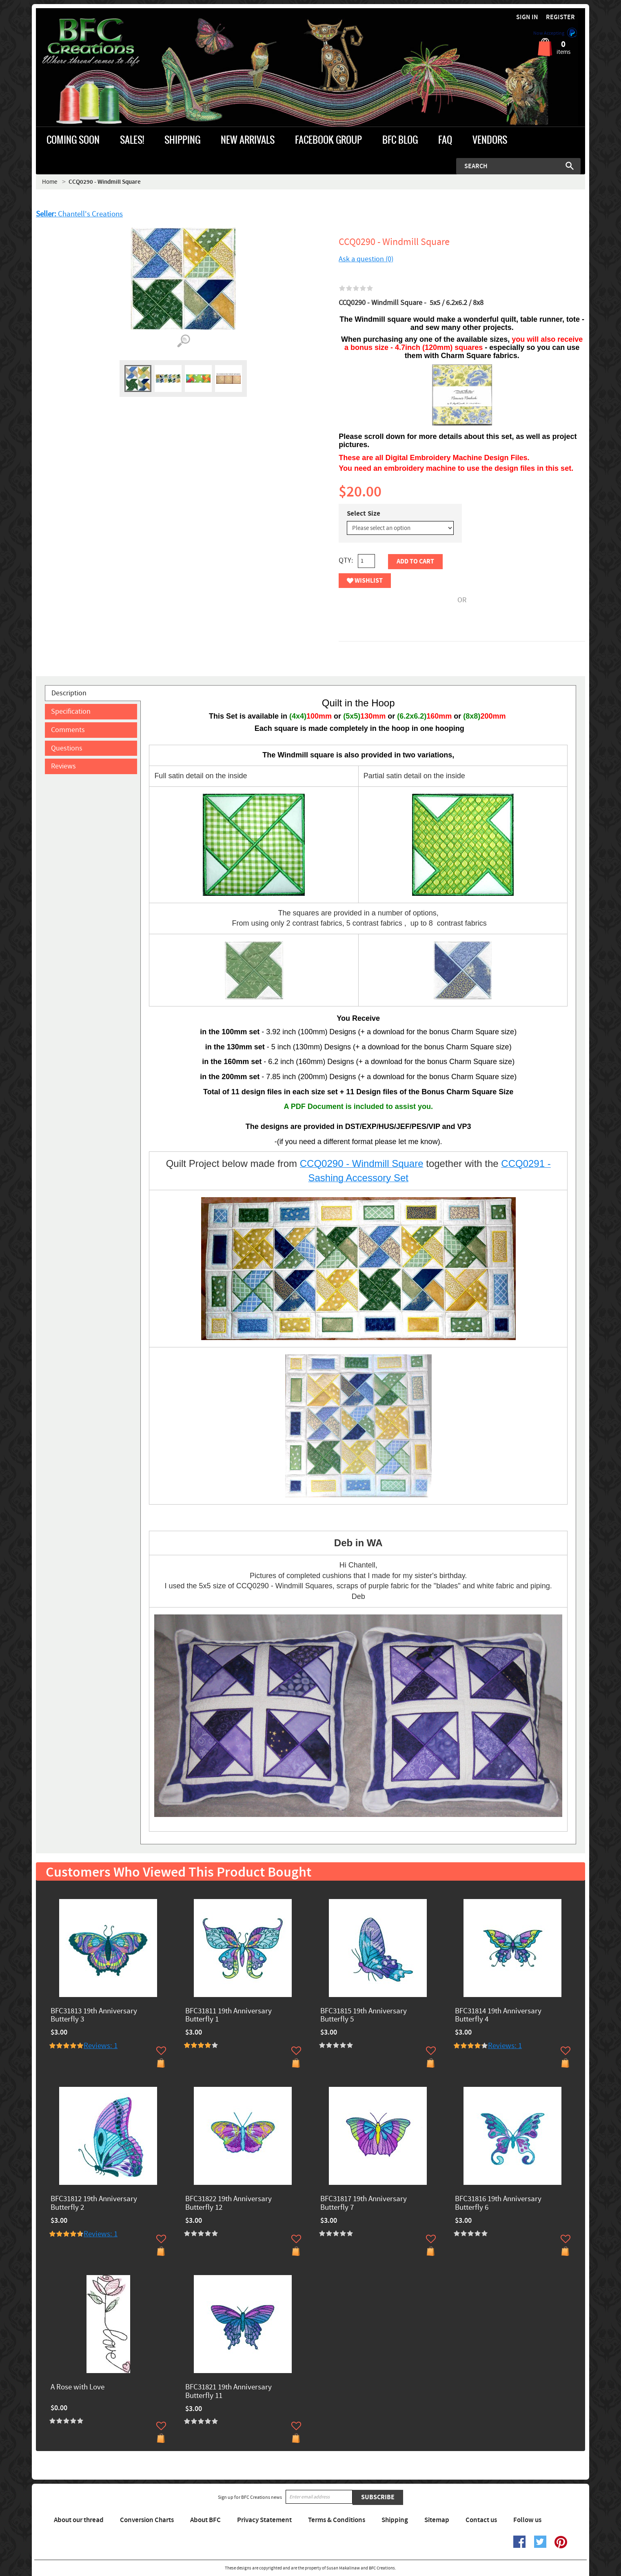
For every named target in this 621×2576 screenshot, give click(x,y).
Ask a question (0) (366, 259)
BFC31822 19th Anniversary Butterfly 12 (228, 2203)
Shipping (394, 2520)
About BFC (205, 2520)
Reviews (63, 766)
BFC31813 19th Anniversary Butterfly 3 (94, 2015)
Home (49, 182)
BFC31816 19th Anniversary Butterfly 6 (498, 2203)
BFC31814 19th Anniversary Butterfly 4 (498, 2015)
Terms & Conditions (336, 2520)
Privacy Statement (264, 2520)
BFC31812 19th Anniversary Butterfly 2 (94, 2203)
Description (68, 693)
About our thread (79, 2520)
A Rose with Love (77, 2387)
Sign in (527, 17)
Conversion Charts (147, 2520)
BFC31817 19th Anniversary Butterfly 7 (363, 2203)
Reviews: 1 (101, 2046)
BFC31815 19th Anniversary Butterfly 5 (363, 2015)
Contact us (481, 2520)
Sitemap (436, 2520)
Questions (66, 748)
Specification (71, 711)
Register (560, 17)
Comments (68, 730)
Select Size (363, 513)
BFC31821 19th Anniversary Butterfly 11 (228, 2391)
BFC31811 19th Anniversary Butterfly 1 (228, 2015)
